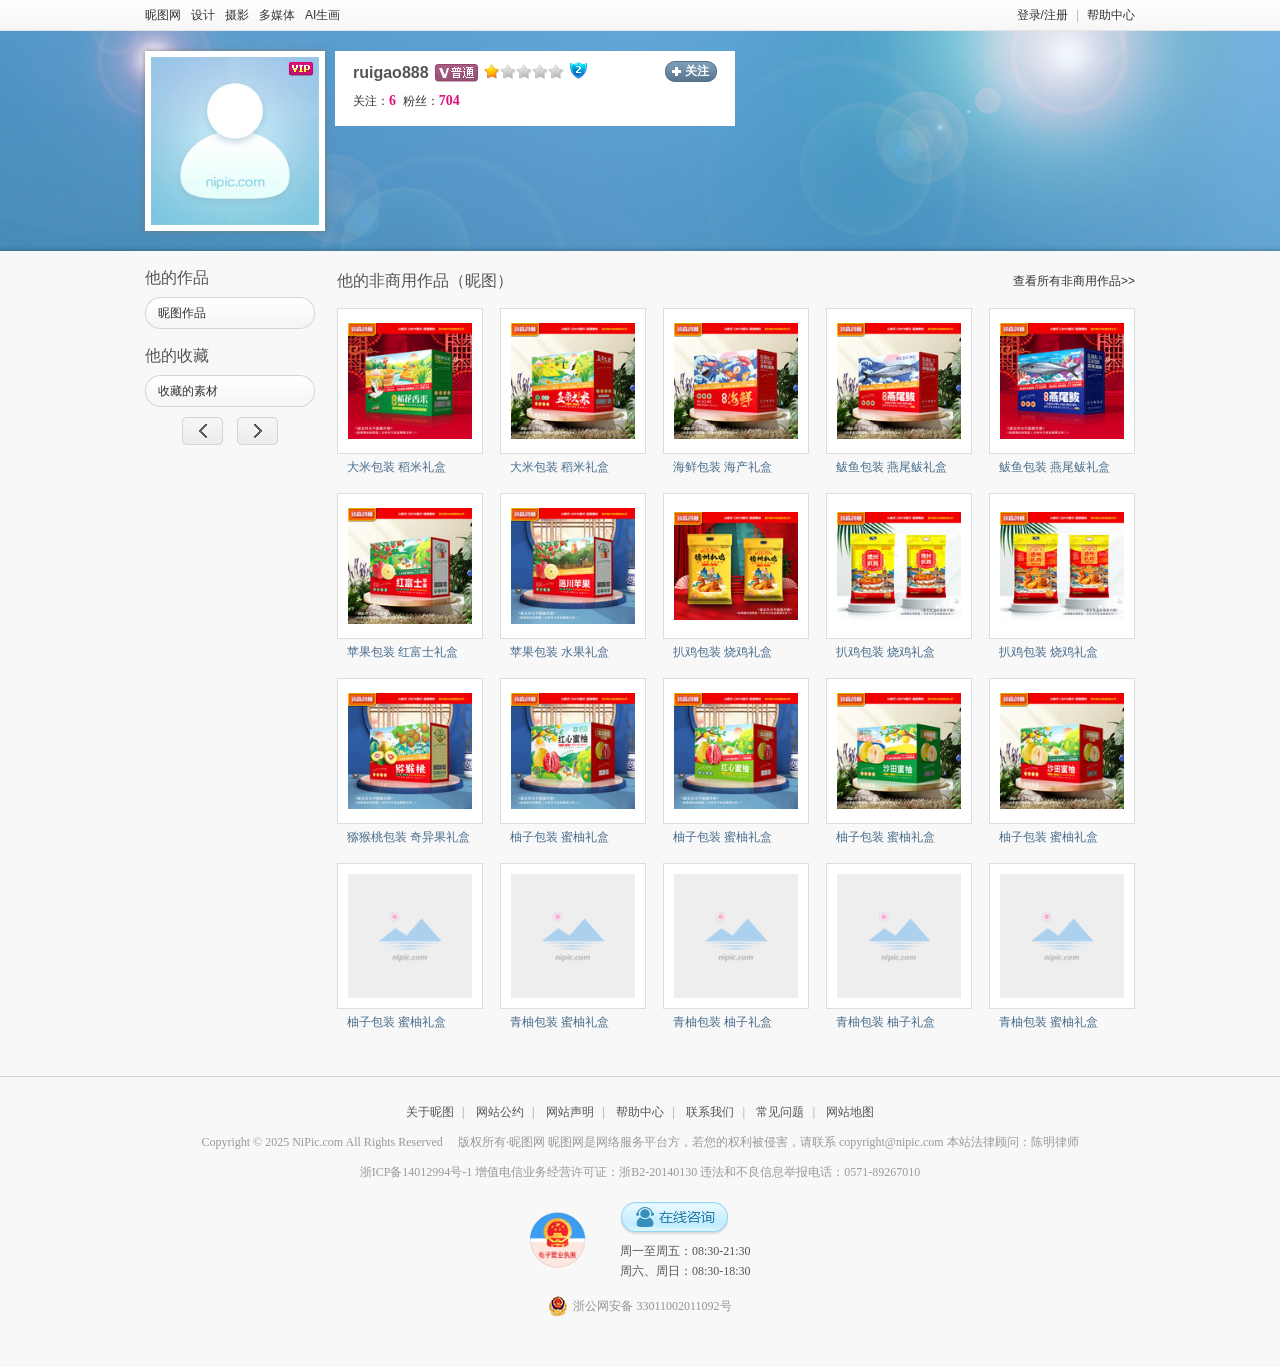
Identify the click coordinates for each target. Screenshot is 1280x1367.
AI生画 (322, 15)
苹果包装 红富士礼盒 (402, 652)
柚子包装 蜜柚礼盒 (559, 837)
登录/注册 (1042, 15)
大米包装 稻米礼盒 (396, 467)
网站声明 (570, 1112)
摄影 (237, 15)
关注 (697, 71)
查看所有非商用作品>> (1074, 281)
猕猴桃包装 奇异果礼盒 (408, 837)
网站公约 (500, 1112)
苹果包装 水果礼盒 (559, 652)
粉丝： (431, 101)
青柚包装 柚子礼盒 (722, 1022)
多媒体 (277, 15)
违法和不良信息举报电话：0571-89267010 (810, 1172)
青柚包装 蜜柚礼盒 (559, 1022)
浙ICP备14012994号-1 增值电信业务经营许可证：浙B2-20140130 (529, 1172)
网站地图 (850, 1112)
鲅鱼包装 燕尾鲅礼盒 (891, 467)
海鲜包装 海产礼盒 (722, 467)
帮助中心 (1111, 15)
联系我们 (710, 1112)
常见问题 (780, 1112)
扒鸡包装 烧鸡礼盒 (722, 652)
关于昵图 (430, 1112)
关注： (374, 101)
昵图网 (163, 15)
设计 (203, 15)
